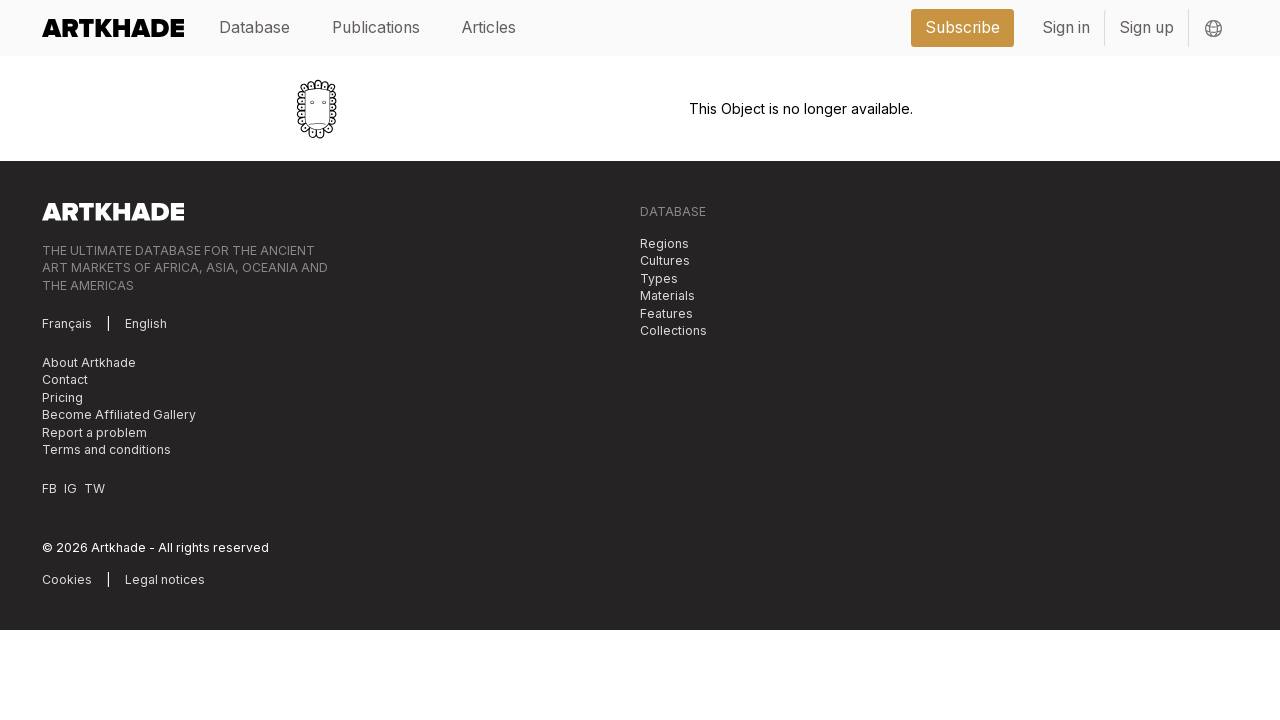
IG (70, 488)
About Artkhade (89, 362)
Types (659, 278)
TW (94, 488)
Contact (65, 379)
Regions (664, 243)
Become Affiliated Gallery (119, 414)
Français (67, 323)
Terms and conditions (106, 449)
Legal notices (165, 579)
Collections (673, 330)
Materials (667, 295)
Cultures (665, 260)
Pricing (62, 397)
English (146, 323)
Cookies (67, 579)
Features (666, 313)
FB (49, 488)
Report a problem (94, 432)
